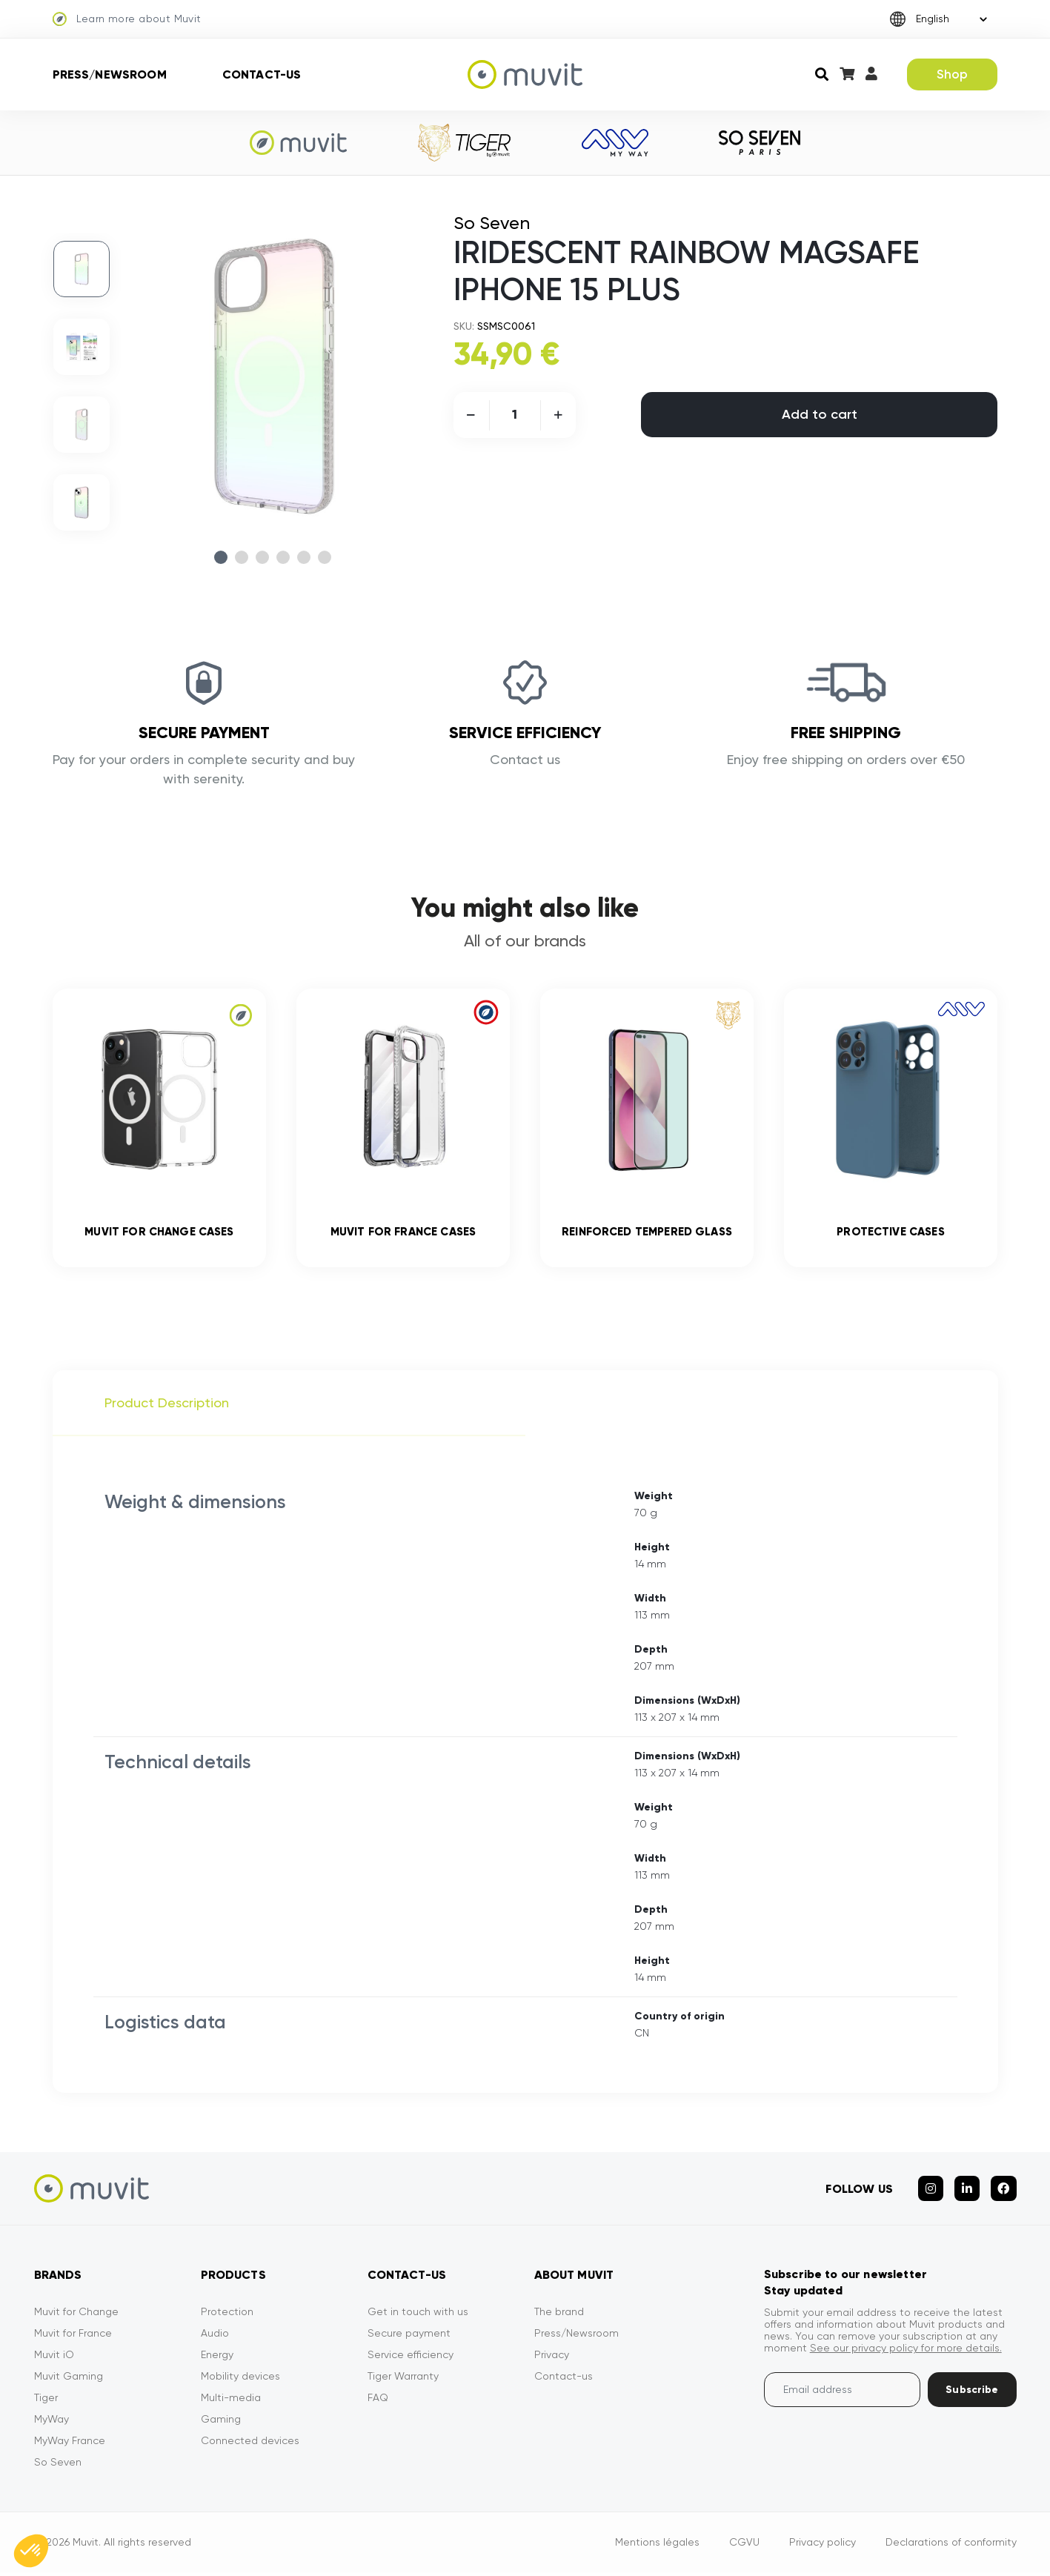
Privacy (551, 2358)
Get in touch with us (418, 2315)
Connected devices (250, 2444)
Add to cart (819, 414)
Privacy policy (822, 2546)
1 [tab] (220, 557)
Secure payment (409, 2337)
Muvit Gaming (68, 2380)
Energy (217, 2358)
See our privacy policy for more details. (906, 2351)
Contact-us (262, 74)
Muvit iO (54, 2358)
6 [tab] (324, 557)
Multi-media (231, 2401)
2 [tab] (241, 557)
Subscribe (972, 2393)
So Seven (58, 2466)
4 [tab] (283, 557)
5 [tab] (303, 557)
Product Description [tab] (166, 1406)
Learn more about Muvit (127, 19)
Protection (227, 2315)
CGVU (744, 2546)
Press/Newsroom (110, 74)
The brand (559, 2315)
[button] (31, 2551)
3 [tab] (262, 557)
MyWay (51, 2423)
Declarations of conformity (951, 2546)
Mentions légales (657, 2546)
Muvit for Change (76, 2315)
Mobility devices (240, 2380)
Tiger (46, 2401)
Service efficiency (410, 2358)
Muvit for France (73, 2337)
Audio (215, 2337)
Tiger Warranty (403, 2380)
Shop (952, 74)
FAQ (378, 2401)
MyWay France (69, 2444)
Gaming (221, 2423)
